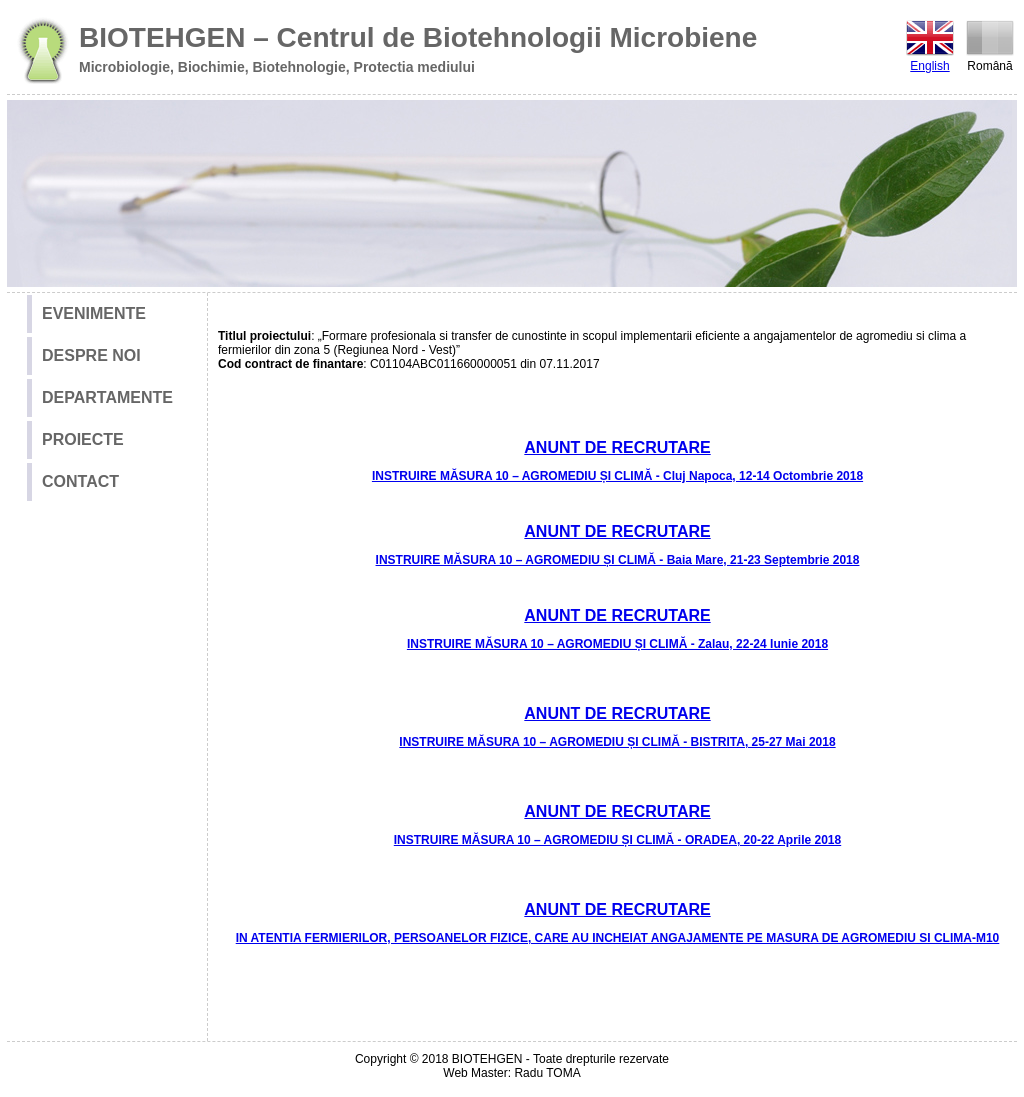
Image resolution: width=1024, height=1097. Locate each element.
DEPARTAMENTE (107, 397)
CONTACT (80, 481)
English (930, 45)
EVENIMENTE (94, 313)
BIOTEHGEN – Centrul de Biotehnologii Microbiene (418, 37)
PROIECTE (83, 439)
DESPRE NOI (91, 355)
